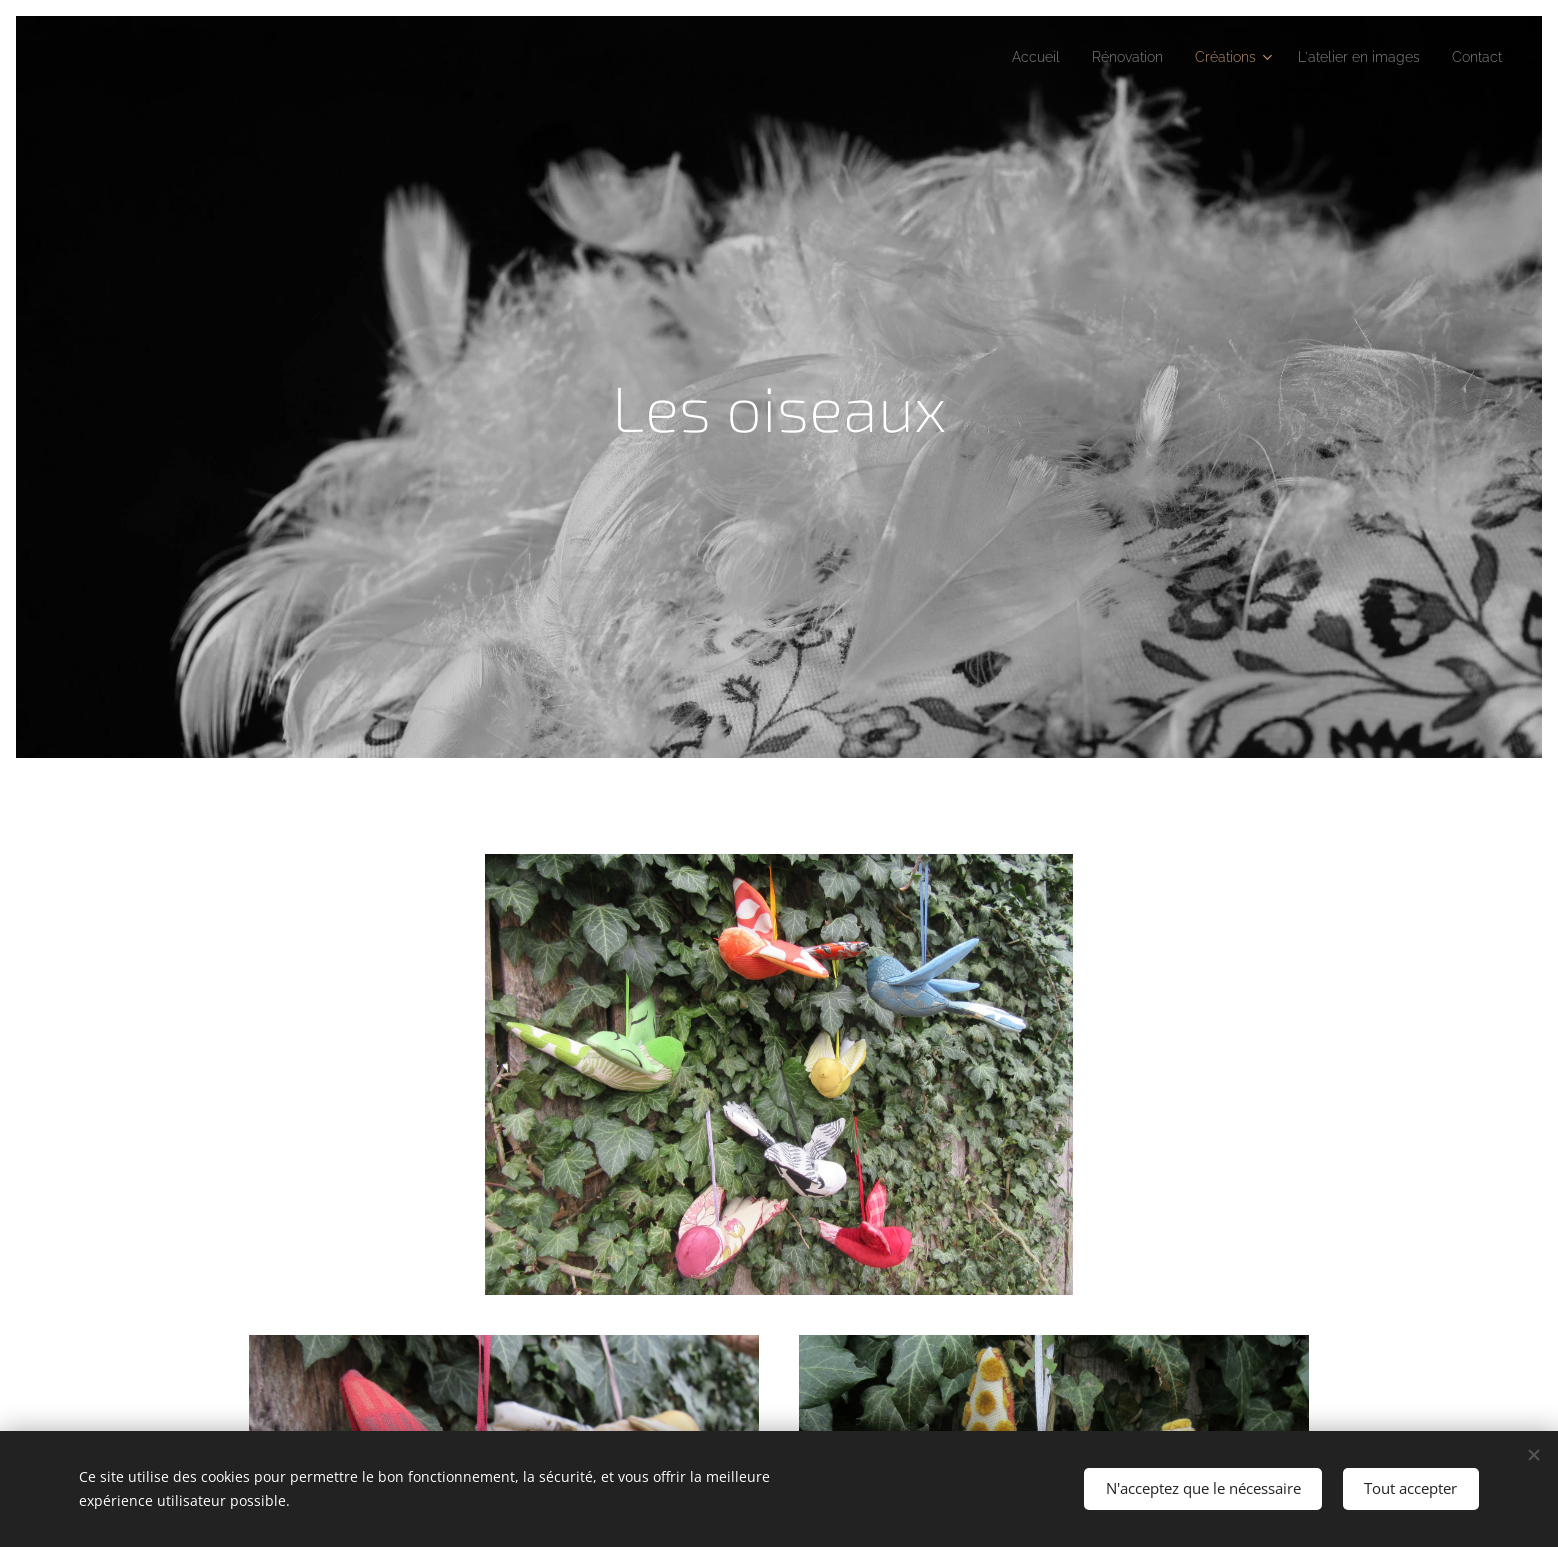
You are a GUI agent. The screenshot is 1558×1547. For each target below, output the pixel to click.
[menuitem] (995, 57)
